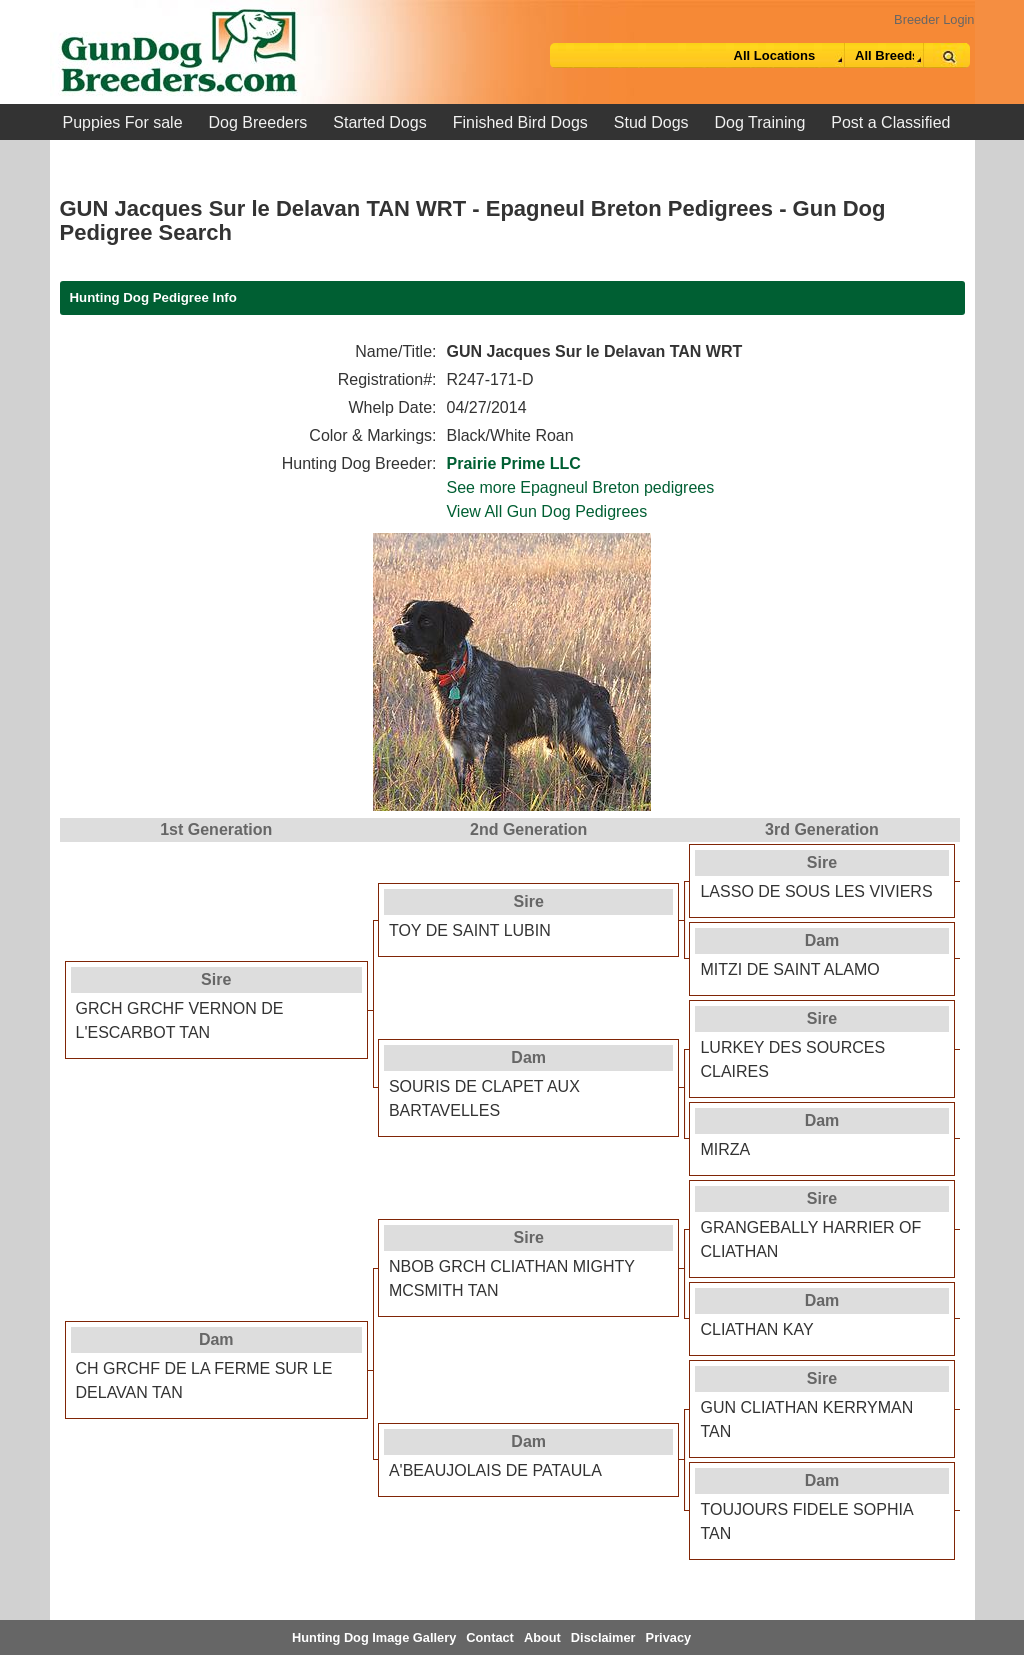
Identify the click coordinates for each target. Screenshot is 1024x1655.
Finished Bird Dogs (520, 122)
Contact (490, 1637)
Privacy (669, 1637)
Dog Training (760, 122)
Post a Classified (890, 122)
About (542, 1637)
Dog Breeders (258, 122)
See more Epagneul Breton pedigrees (580, 487)
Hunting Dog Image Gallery (374, 1637)
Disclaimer (603, 1637)
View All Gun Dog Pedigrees (546, 511)
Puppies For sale (123, 122)
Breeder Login (934, 19)
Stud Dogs (651, 122)
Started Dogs (379, 122)
